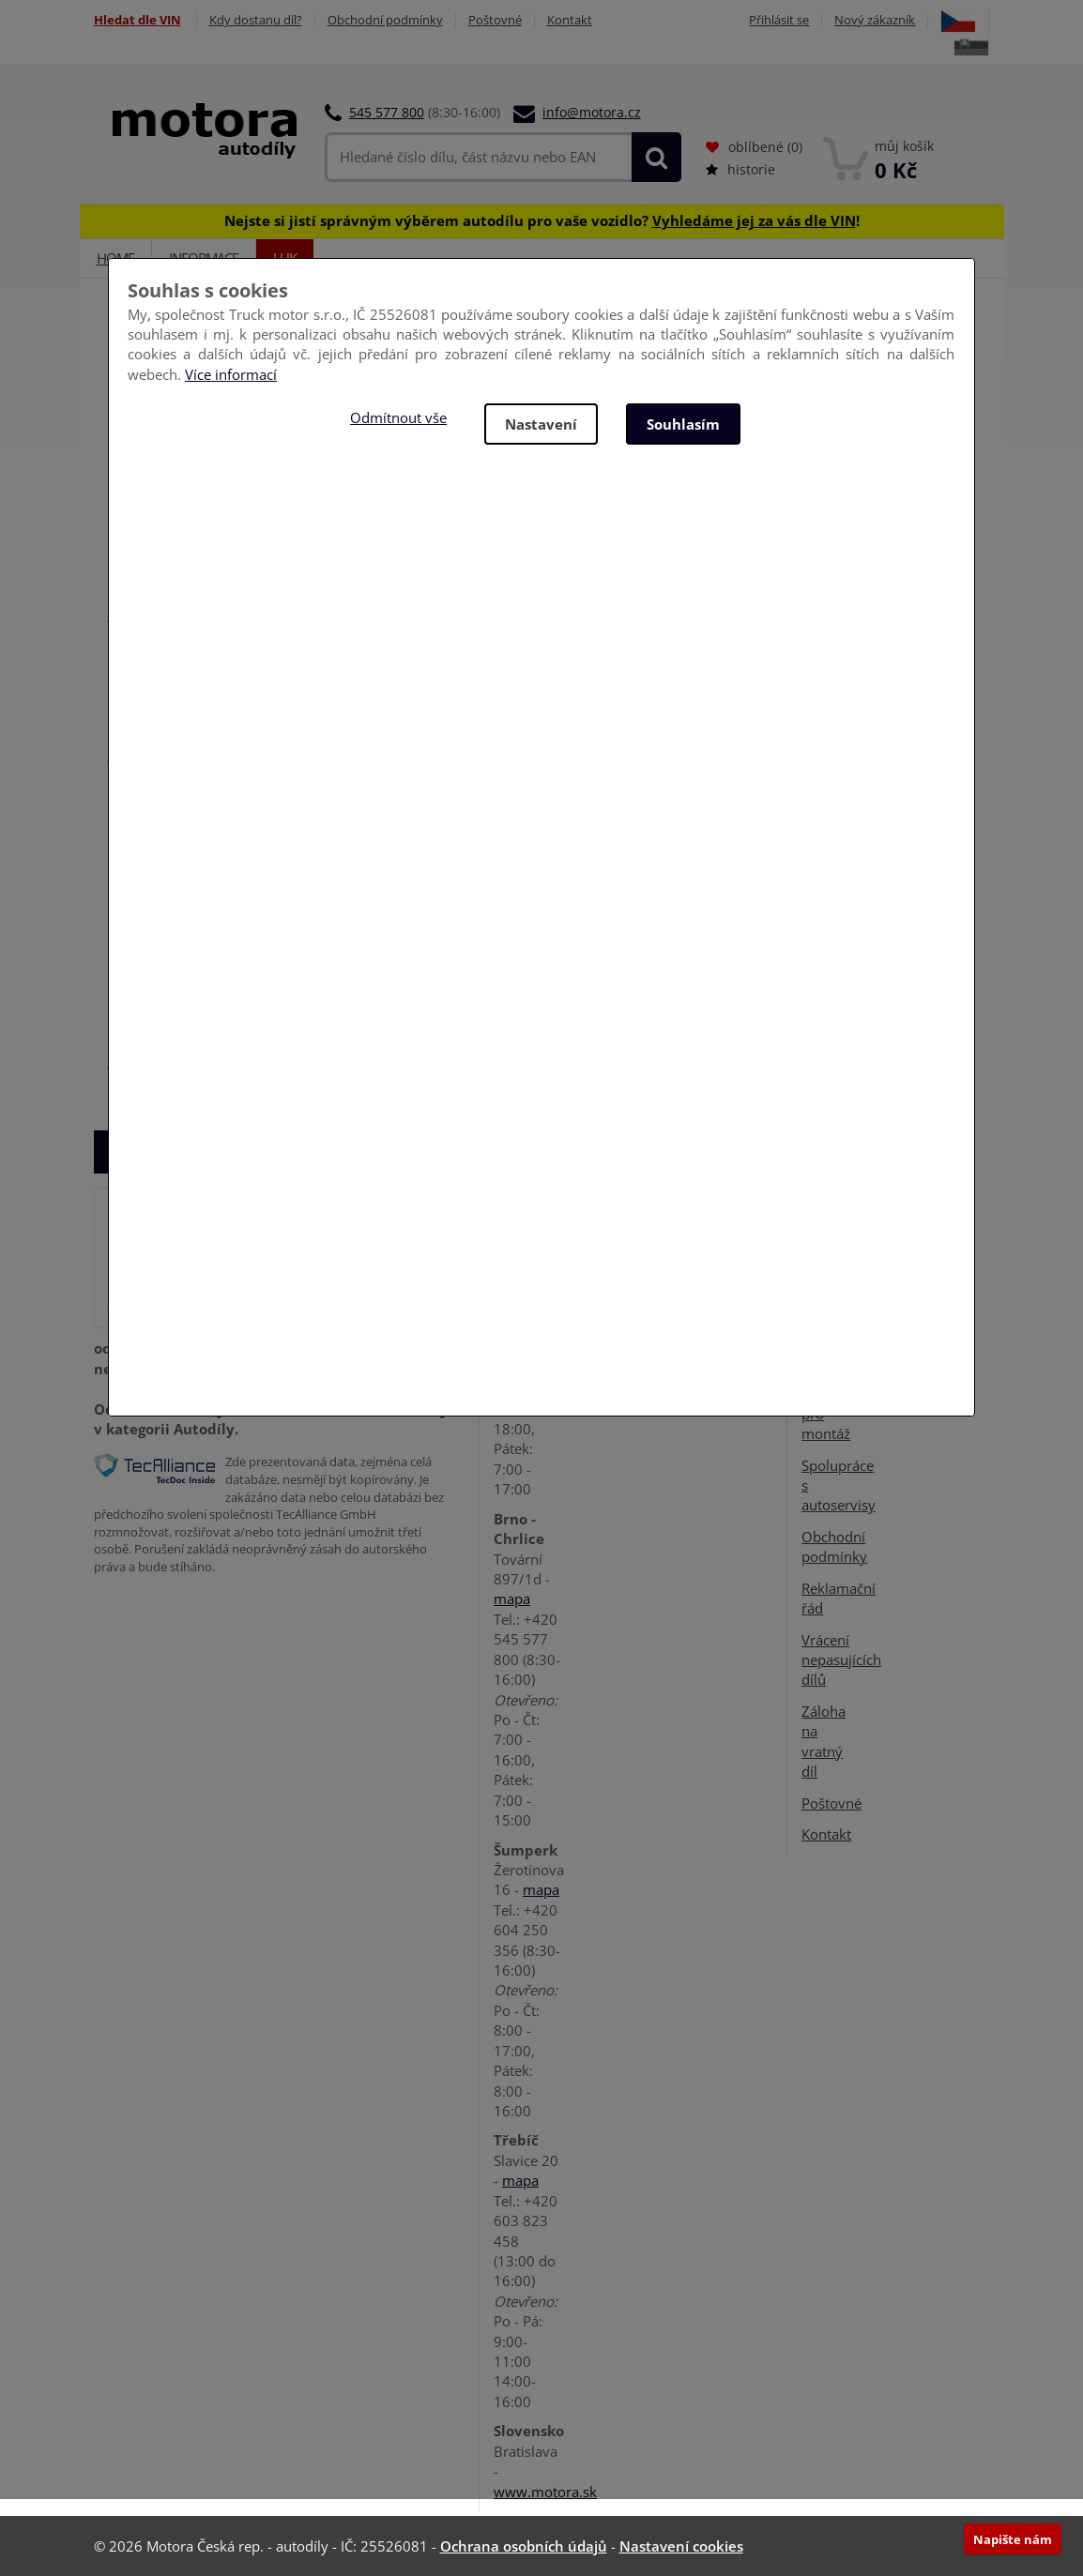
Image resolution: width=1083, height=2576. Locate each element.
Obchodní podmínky (385, 20)
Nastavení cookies (681, 2546)
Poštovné (495, 20)
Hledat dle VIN (137, 20)
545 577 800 (386, 112)
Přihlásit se (779, 20)
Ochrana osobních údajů (523, 2546)
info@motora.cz (591, 112)
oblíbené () (754, 147)
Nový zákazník (874, 20)
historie (740, 169)
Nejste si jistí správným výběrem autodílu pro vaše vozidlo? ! (542, 220)
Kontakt (569, 20)
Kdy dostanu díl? (255, 20)
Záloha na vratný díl (823, 1741)
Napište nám (1012, 2539)
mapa (512, 1598)
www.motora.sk (545, 2491)
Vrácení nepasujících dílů (841, 1660)
